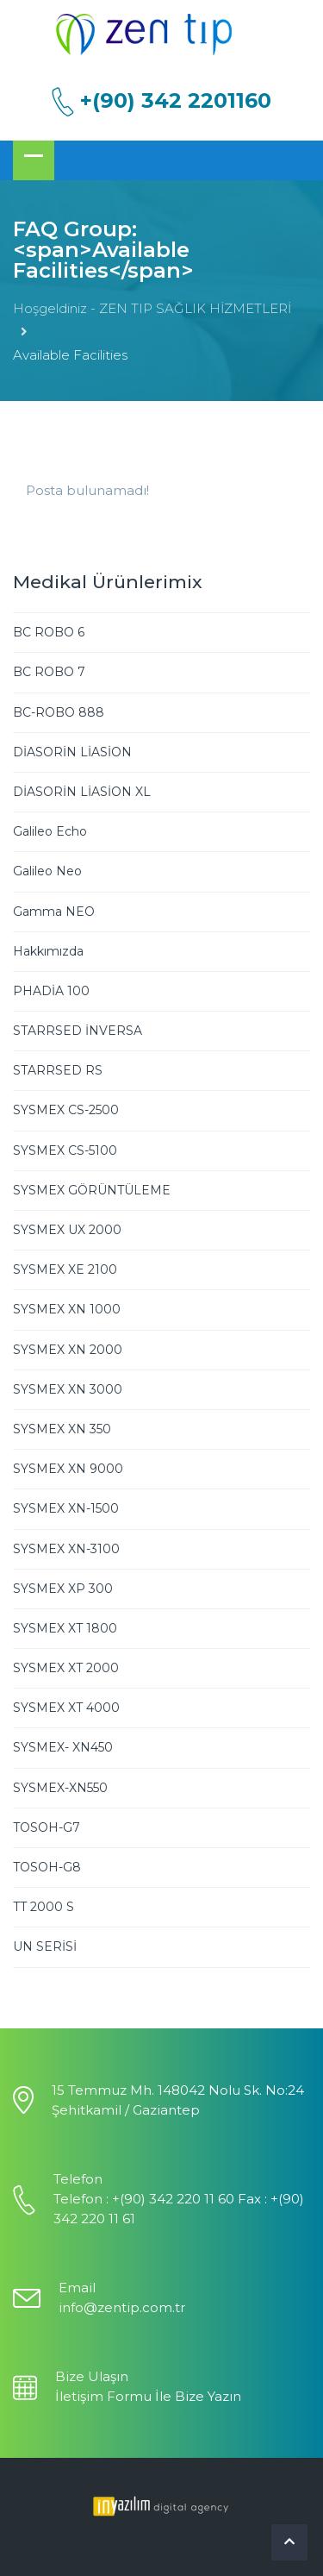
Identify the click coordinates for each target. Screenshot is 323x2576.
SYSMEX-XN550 (60, 1788)
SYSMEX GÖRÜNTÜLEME (92, 1190)
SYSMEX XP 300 (63, 1588)
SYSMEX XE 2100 (65, 1269)
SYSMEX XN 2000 (67, 1349)
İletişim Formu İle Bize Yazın (148, 2396)
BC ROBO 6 (48, 632)
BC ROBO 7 (49, 672)
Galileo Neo (47, 871)
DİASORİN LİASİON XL (82, 791)
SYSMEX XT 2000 (66, 1668)
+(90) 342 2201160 (175, 101)
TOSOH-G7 (46, 1827)
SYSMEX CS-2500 (66, 1110)
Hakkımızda (48, 951)
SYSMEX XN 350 (62, 1429)
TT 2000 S (43, 1907)
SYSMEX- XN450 (63, 1747)
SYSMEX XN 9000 (68, 1468)
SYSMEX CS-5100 (65, 1150)
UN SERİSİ (45, 1946)
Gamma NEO (54, 911)
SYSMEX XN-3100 (66, 1549)
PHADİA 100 (51, 991)
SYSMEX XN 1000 (67, 1309)
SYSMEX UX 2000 (67, 1230)
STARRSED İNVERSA (77, 1030)
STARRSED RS (57, 1070)
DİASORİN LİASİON (72, 752)
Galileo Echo (50, 831)
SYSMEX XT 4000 (66, 1707)
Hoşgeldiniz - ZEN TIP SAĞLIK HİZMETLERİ (152, 308)
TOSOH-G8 (47, 1867)
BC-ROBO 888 (58, 712)
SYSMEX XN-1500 (66, 1508)
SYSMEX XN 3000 (67, 1389)
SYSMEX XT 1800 (65, 1628)
